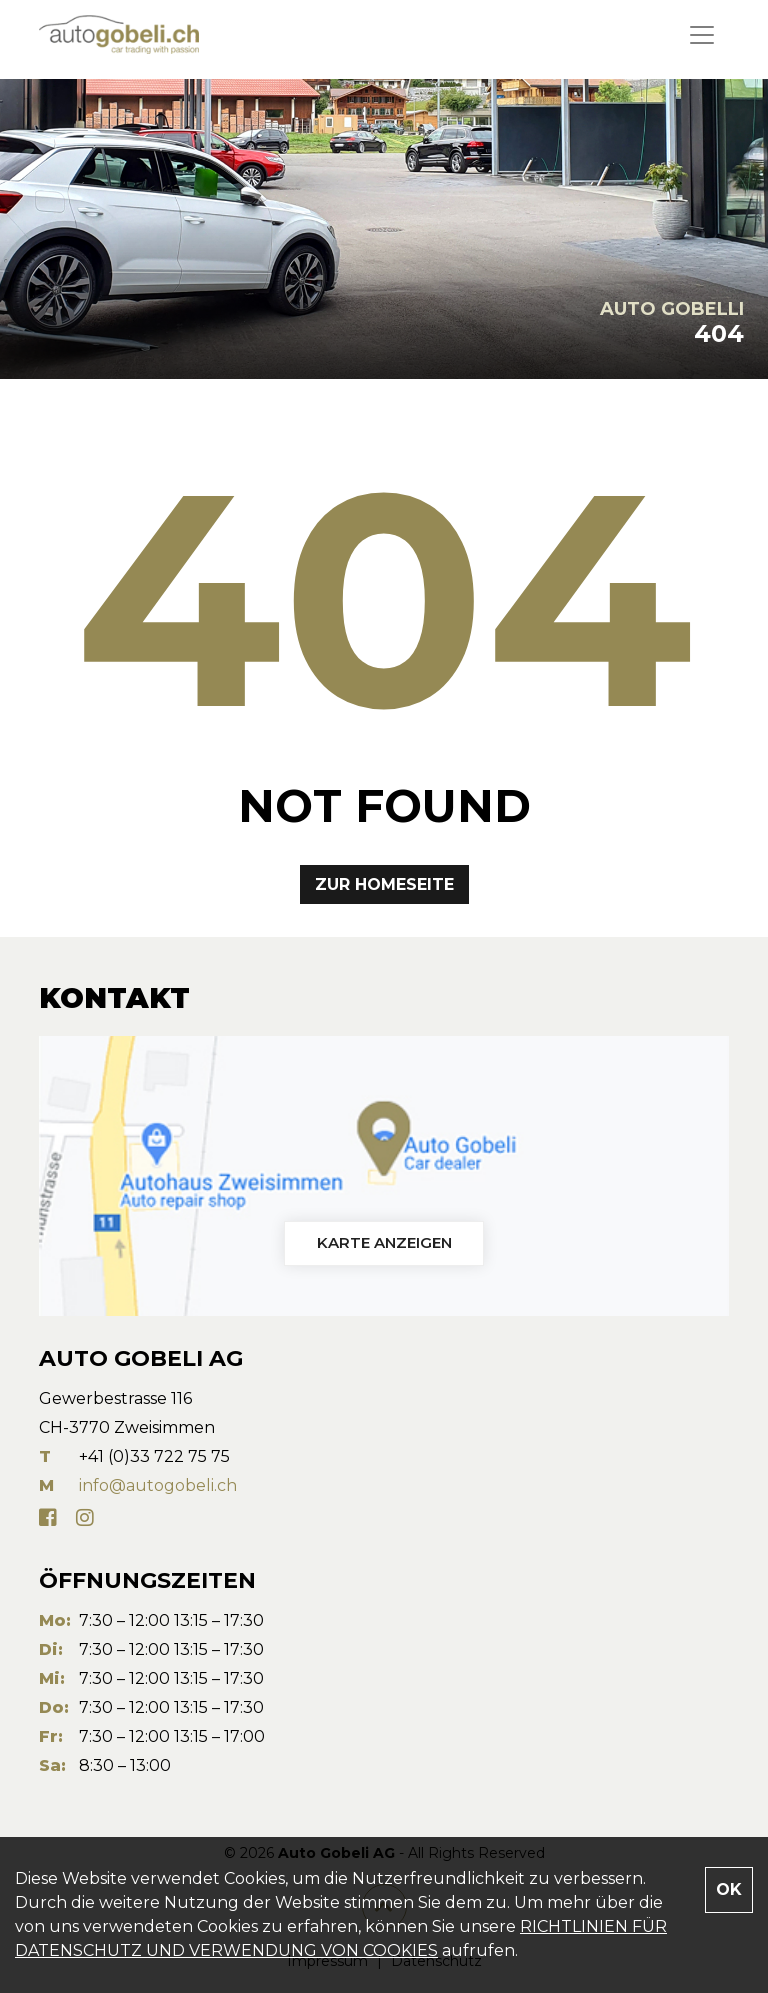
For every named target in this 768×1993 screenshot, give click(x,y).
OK (729, 1889)
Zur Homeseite (384, 884)
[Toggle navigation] (702, 35)
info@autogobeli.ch (158, 1485)
